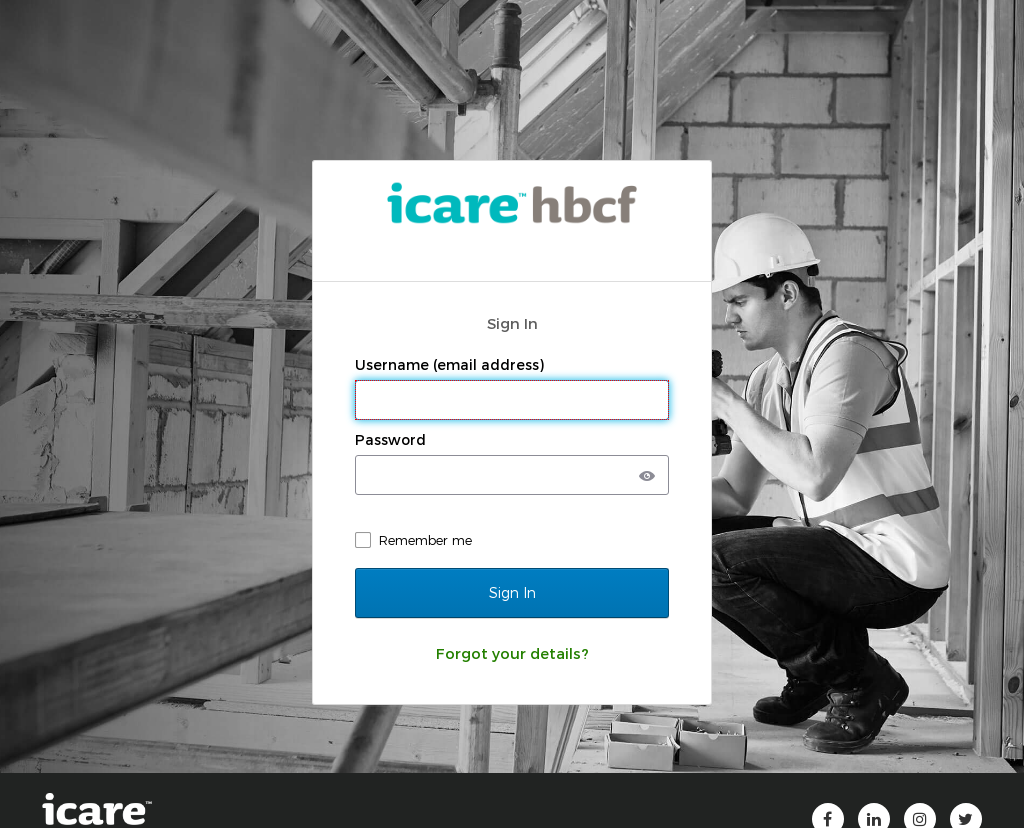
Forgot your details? (512, 653)
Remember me (425, 540)
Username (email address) (451, 365)
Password (392, 440)
